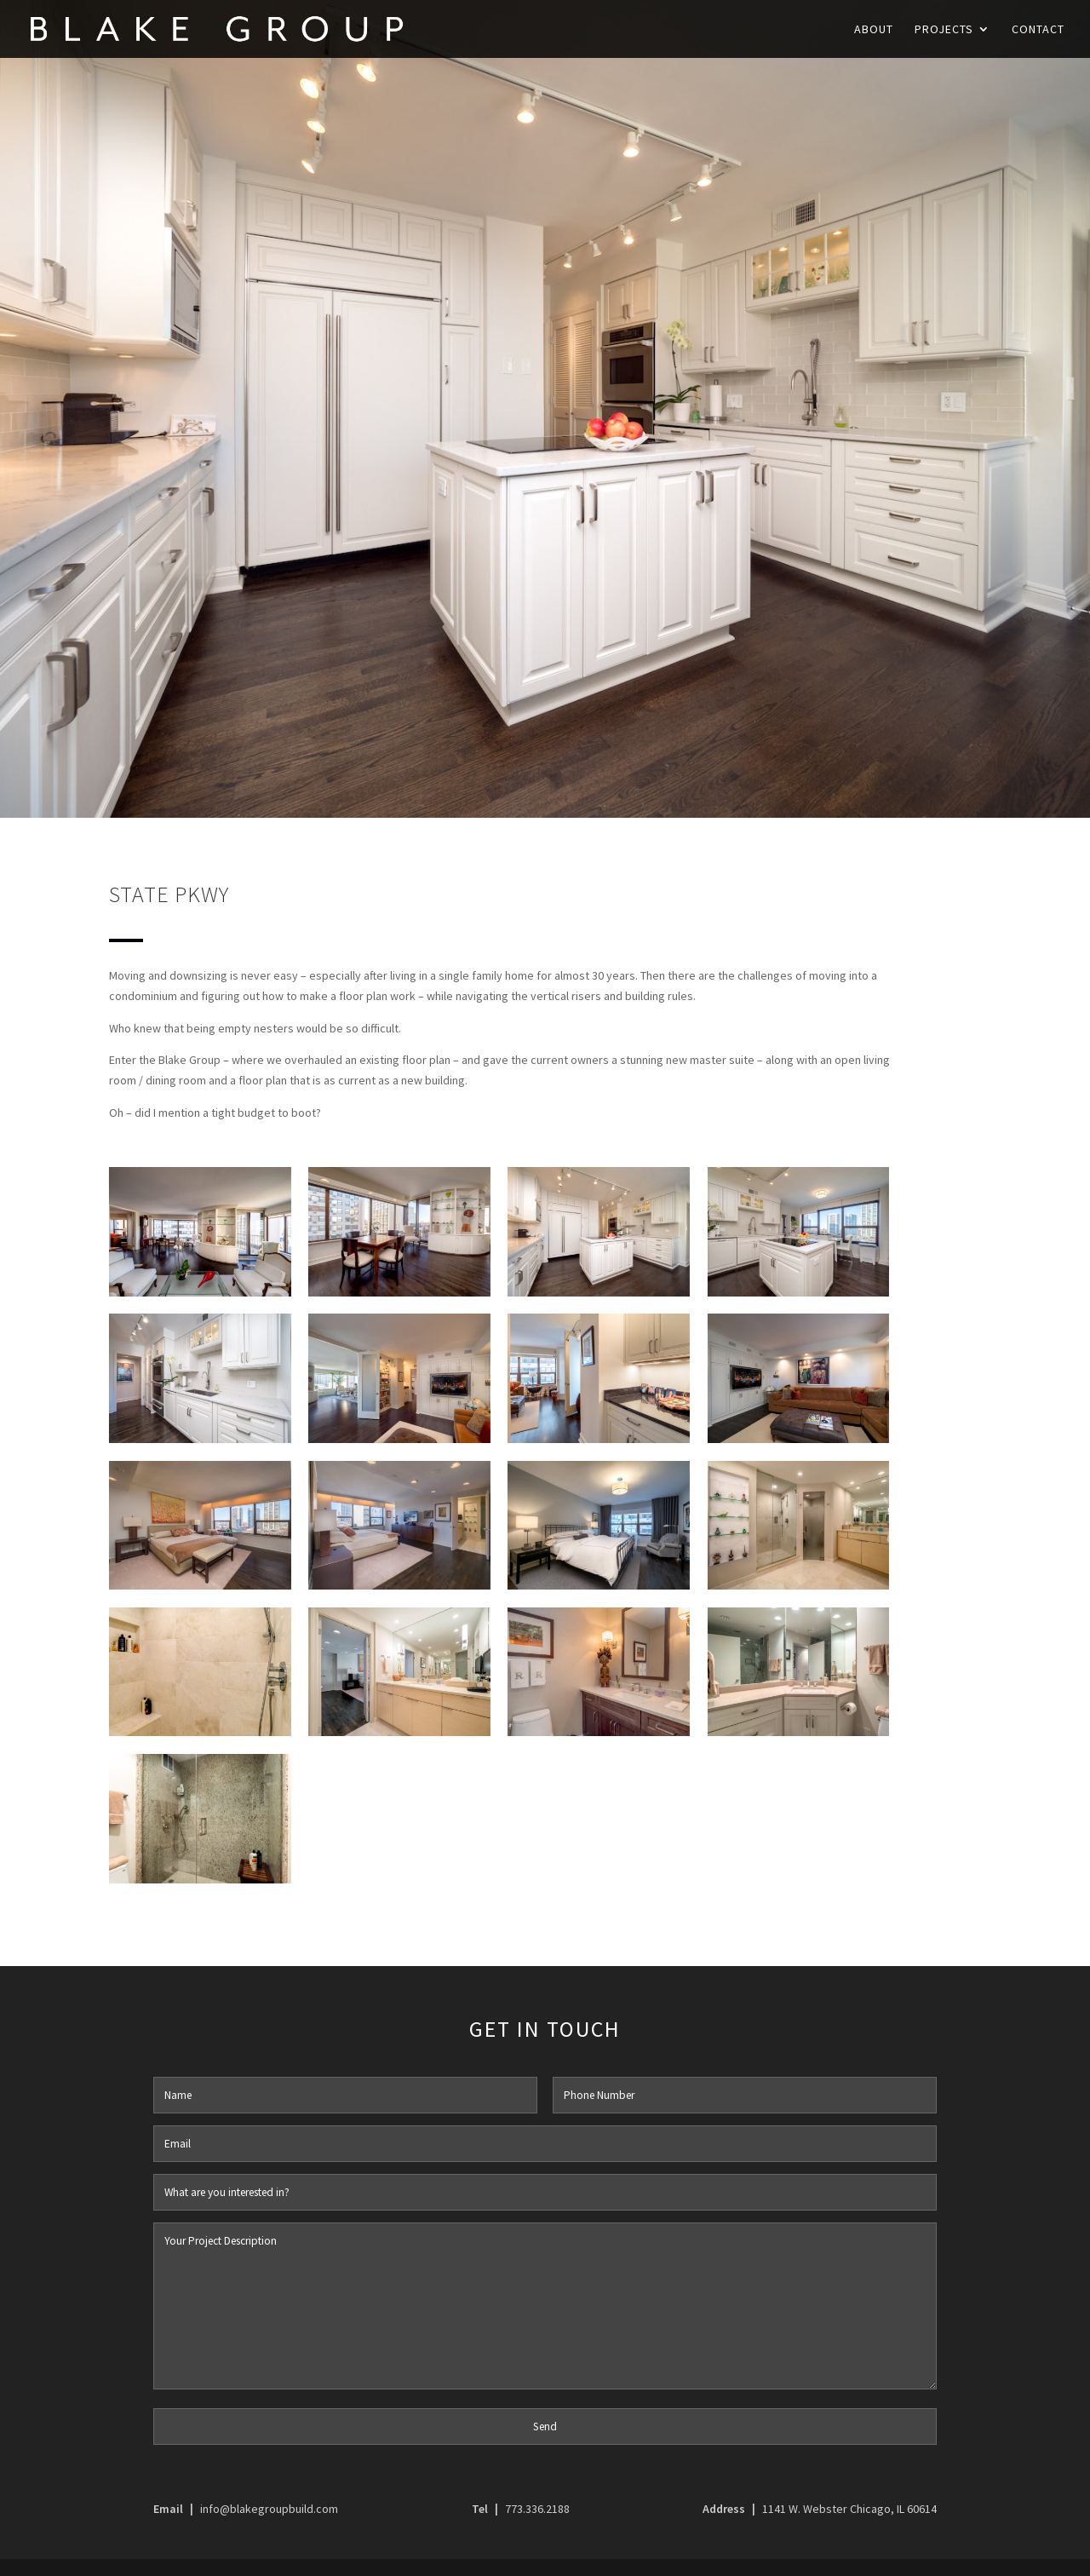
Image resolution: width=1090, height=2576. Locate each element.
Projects (944, 30)
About (873, 30)
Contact (1038, 30)
